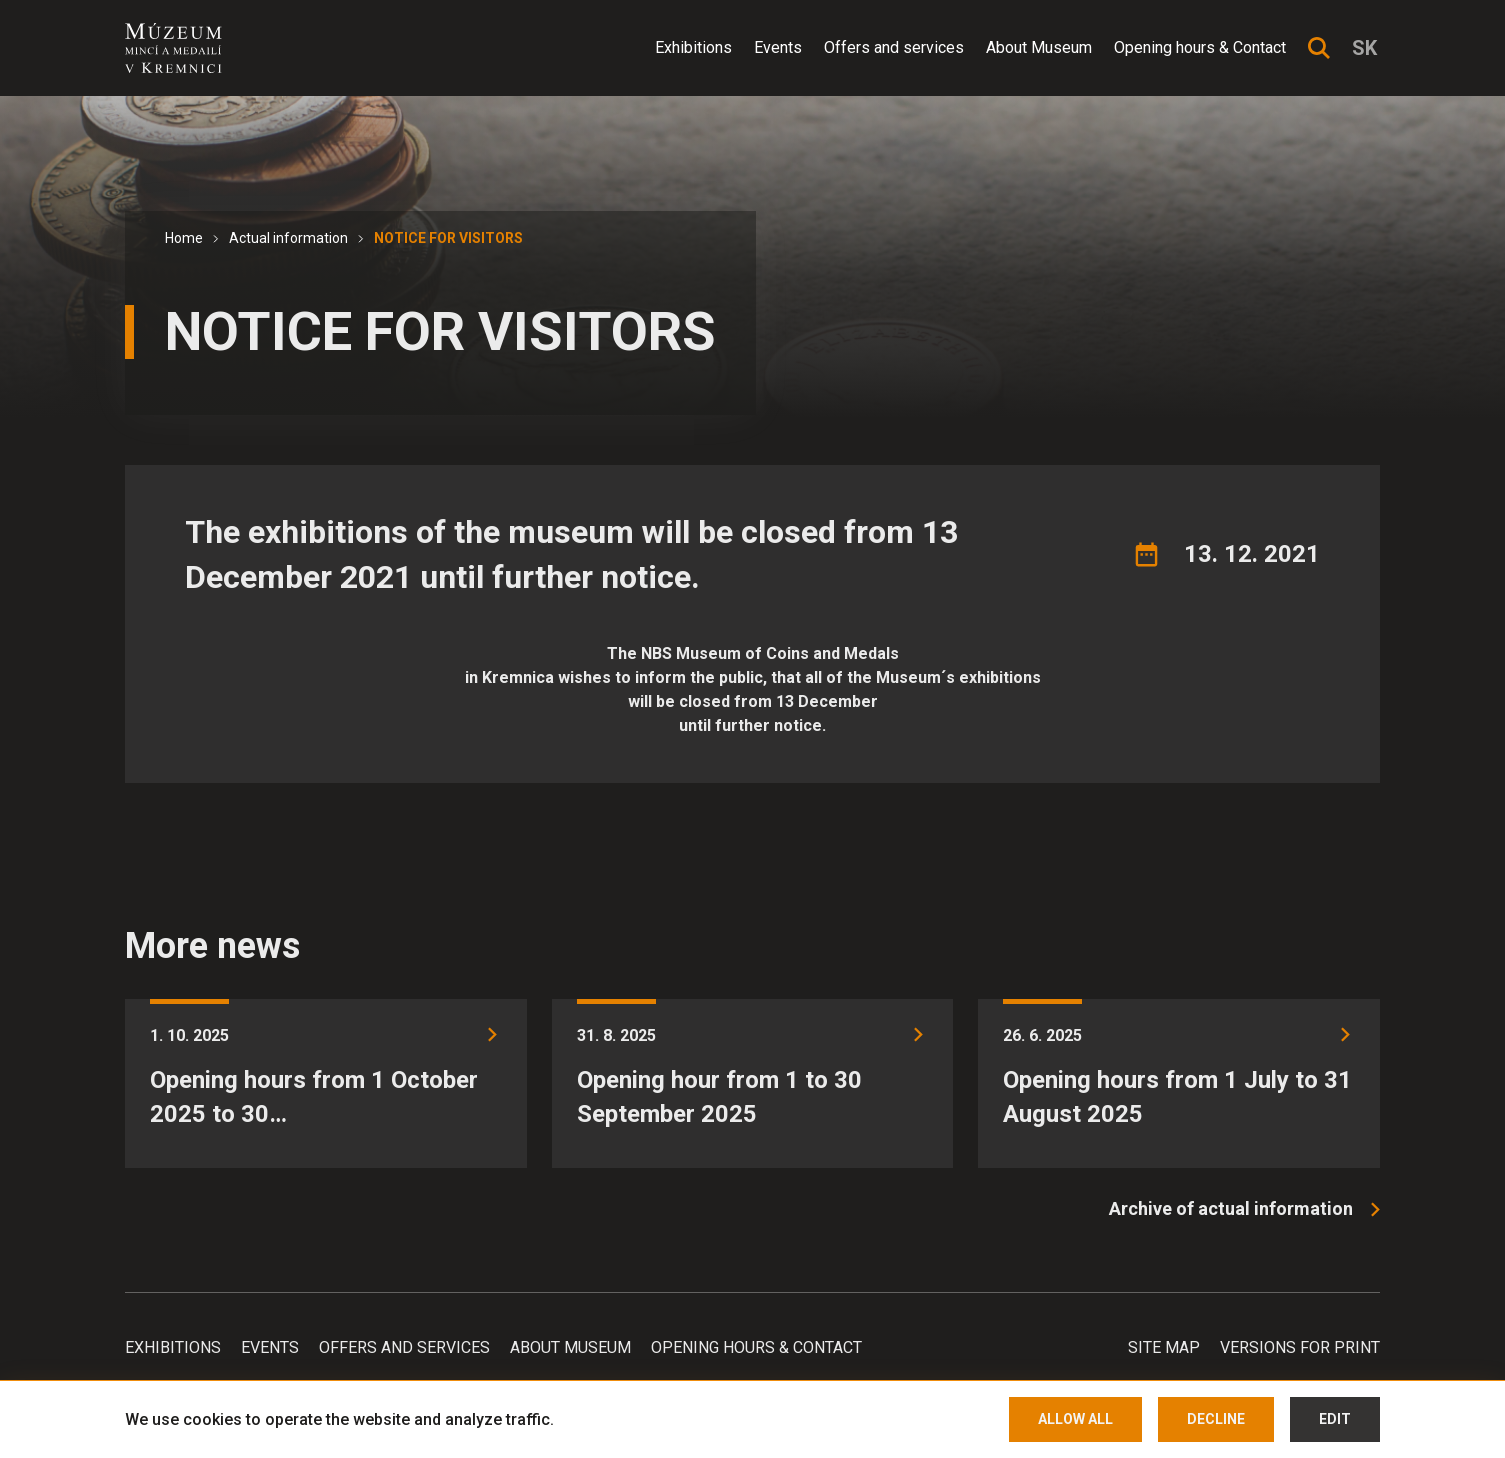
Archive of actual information (1231, 1208)
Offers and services (894, 47)
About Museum (1039, 47)
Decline (1216, 1419)
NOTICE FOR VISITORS (448, 238)
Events (778, 47)
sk (1364, 48)
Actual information (288, 238)
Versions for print (1300, 1347)
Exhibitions (693, 47)
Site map (1164, 1347)
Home (184, 238)
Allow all (1075, 1419)
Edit (1335, 1419)
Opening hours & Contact (1200, 47)
